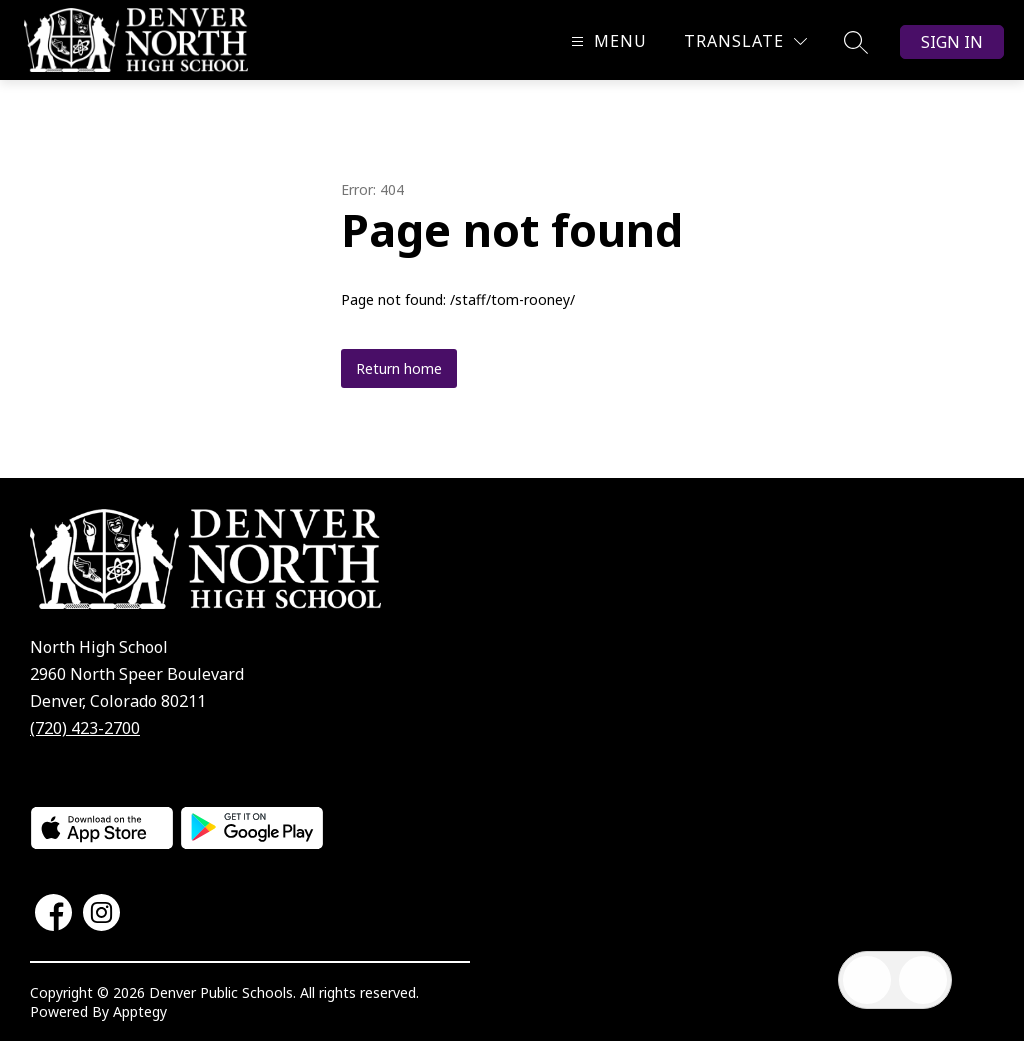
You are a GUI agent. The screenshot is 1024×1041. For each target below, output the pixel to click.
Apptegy (140, 1011)
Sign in (952, 42)
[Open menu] (606, 41)
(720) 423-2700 (85, 728)
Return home (399, 368)
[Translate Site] (745, 41)
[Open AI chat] (923, 980)
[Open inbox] (867, 980)
